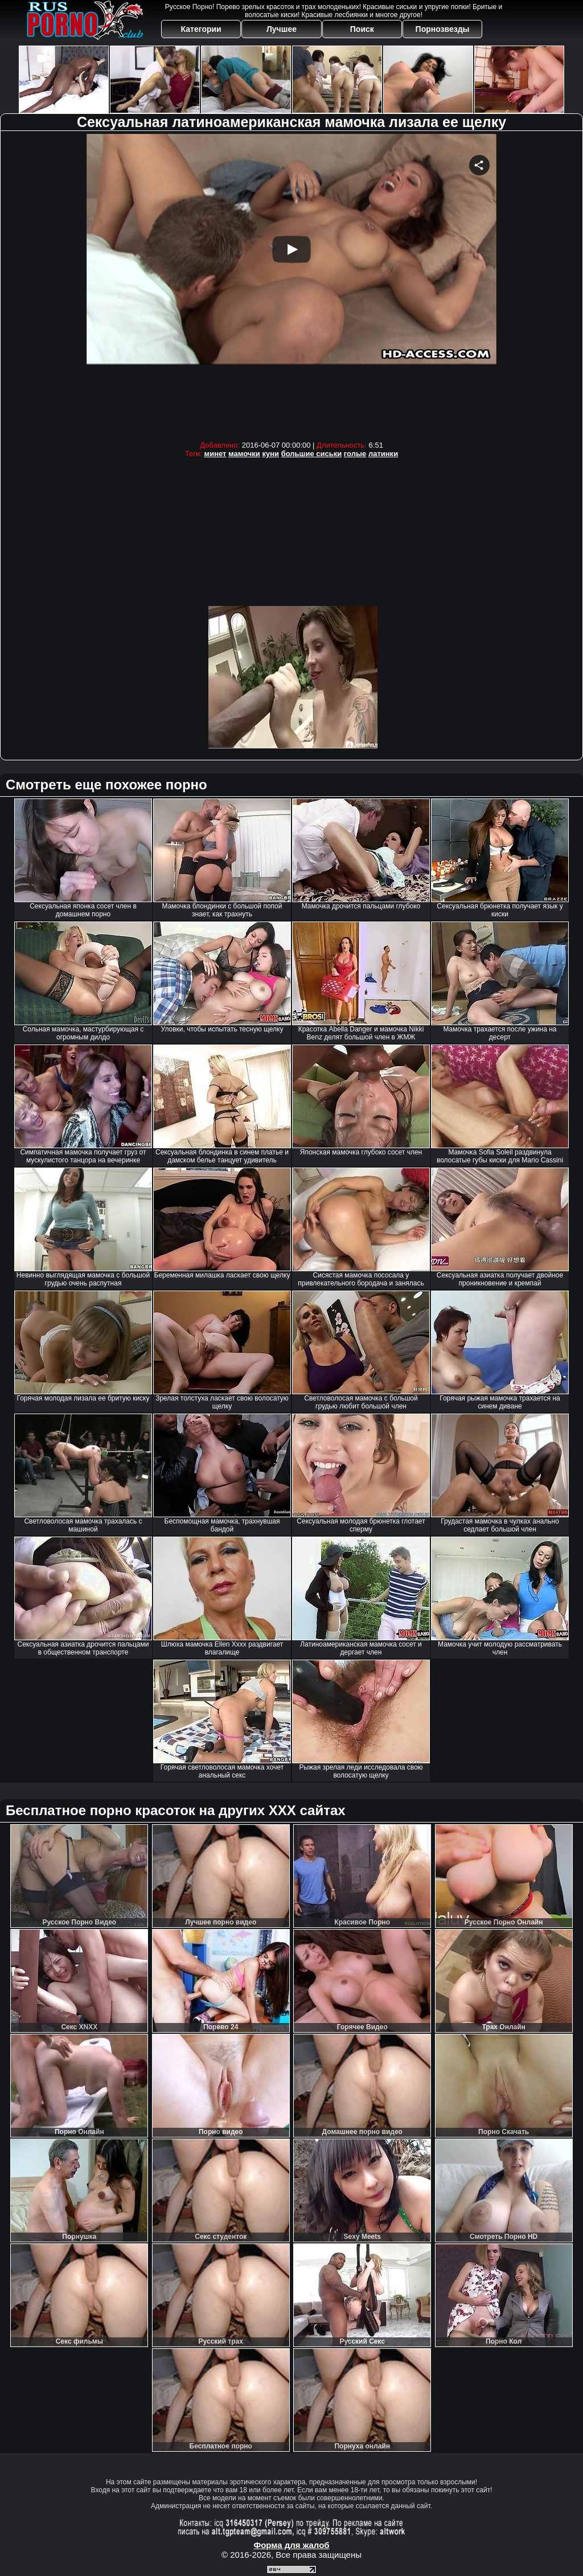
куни (270, 453)
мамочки (244, 453)
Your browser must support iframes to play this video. (291, 284)
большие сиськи (311, 453)
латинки (383, 453)
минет (215, 453)
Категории (201, 29)
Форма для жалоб (291, 2545)
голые (355, 453)
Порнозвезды (443, 29)
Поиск (362, 29)
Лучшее (281, 29)
